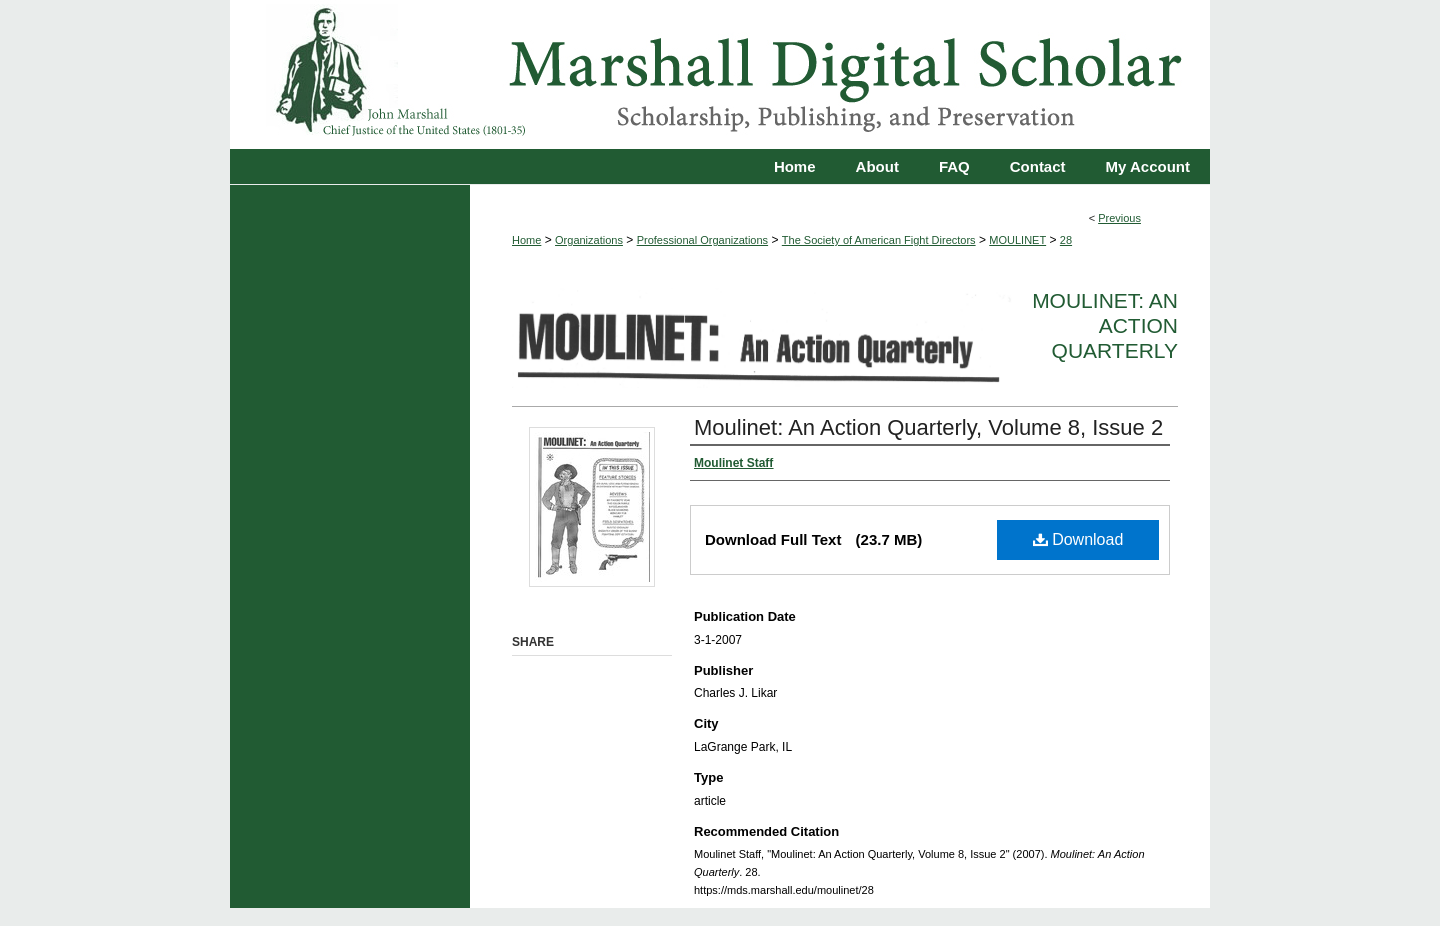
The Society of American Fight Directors (879, 240)
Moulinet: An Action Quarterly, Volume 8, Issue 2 (928, 427)
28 (1066, 240)
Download (1078, 539)
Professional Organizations (702, 240)
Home (526, 240)
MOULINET (1017, 240)
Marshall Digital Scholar (720, 74)
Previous (1119, 218)
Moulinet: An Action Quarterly (1105, 325)
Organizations (589, 240)
